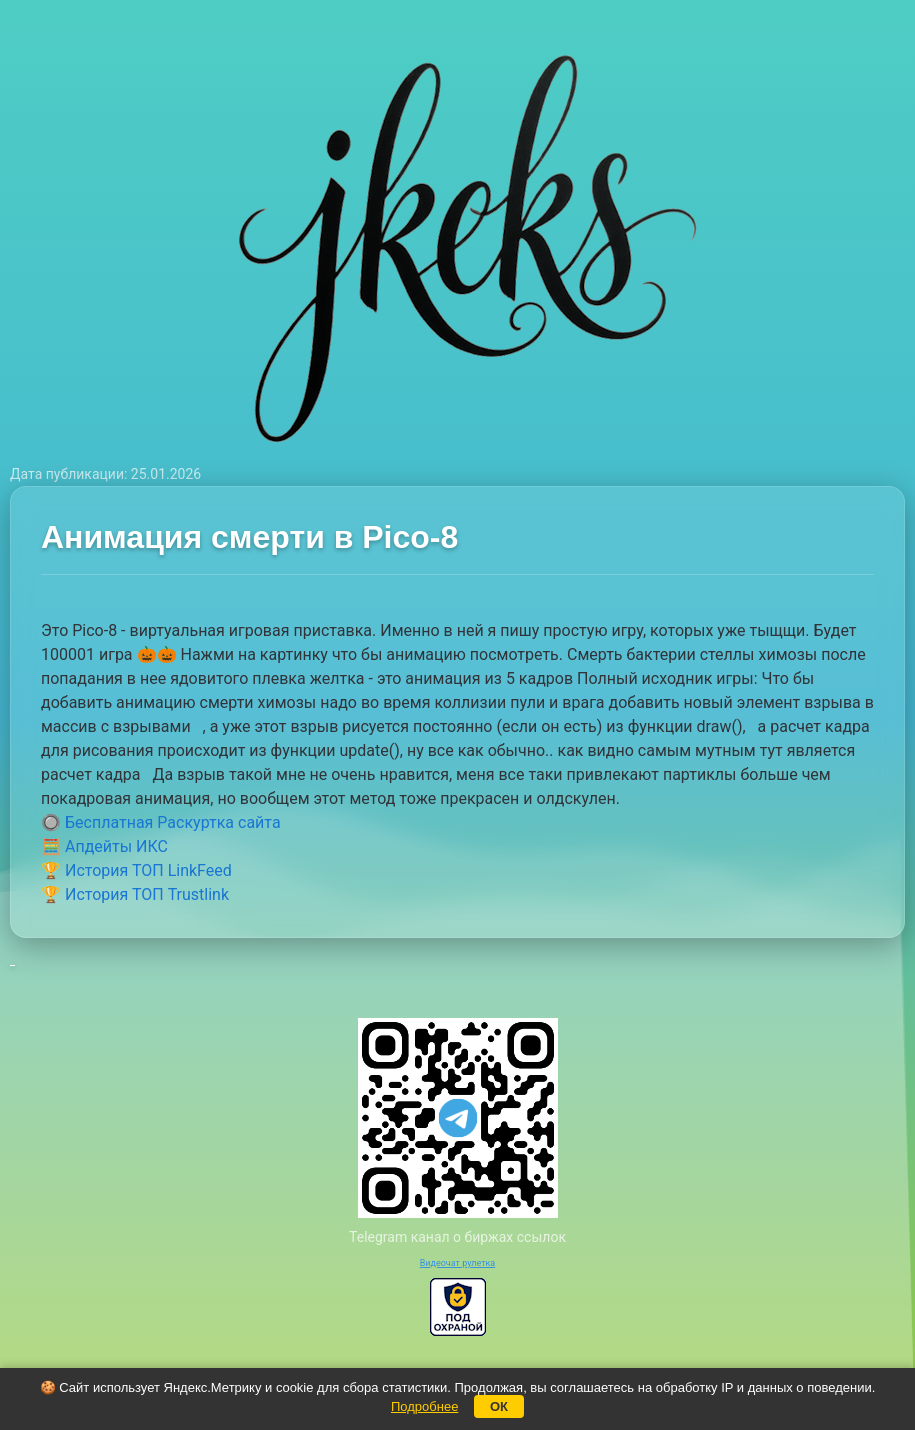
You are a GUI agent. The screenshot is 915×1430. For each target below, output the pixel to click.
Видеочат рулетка (458, 1263)
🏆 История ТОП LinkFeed (136, 870)
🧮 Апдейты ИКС (104, 846)
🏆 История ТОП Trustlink (135, 894)
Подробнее (424, 1406)
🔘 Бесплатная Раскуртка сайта (161, 822)
